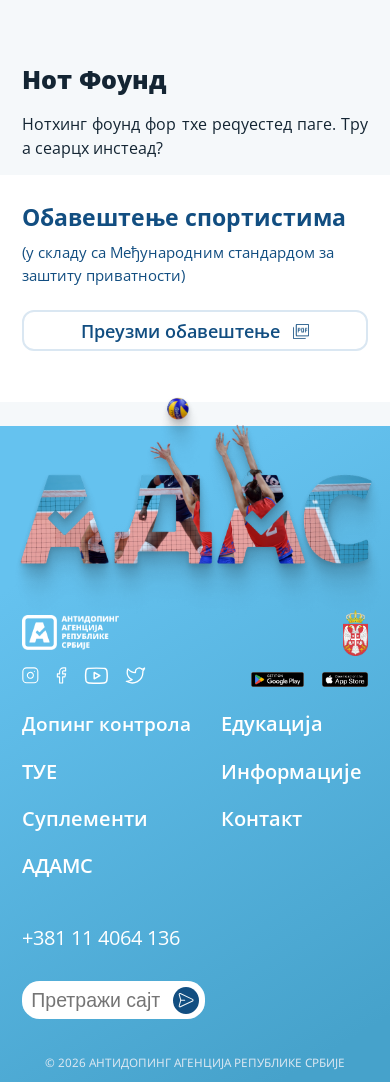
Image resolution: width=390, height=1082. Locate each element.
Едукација (272, 723)
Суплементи (85, 818)
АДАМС (57, 865)
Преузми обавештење (194, 331)
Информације (291, 771)
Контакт (261, 818)
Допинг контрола (106, 724)
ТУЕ (39, 771)
